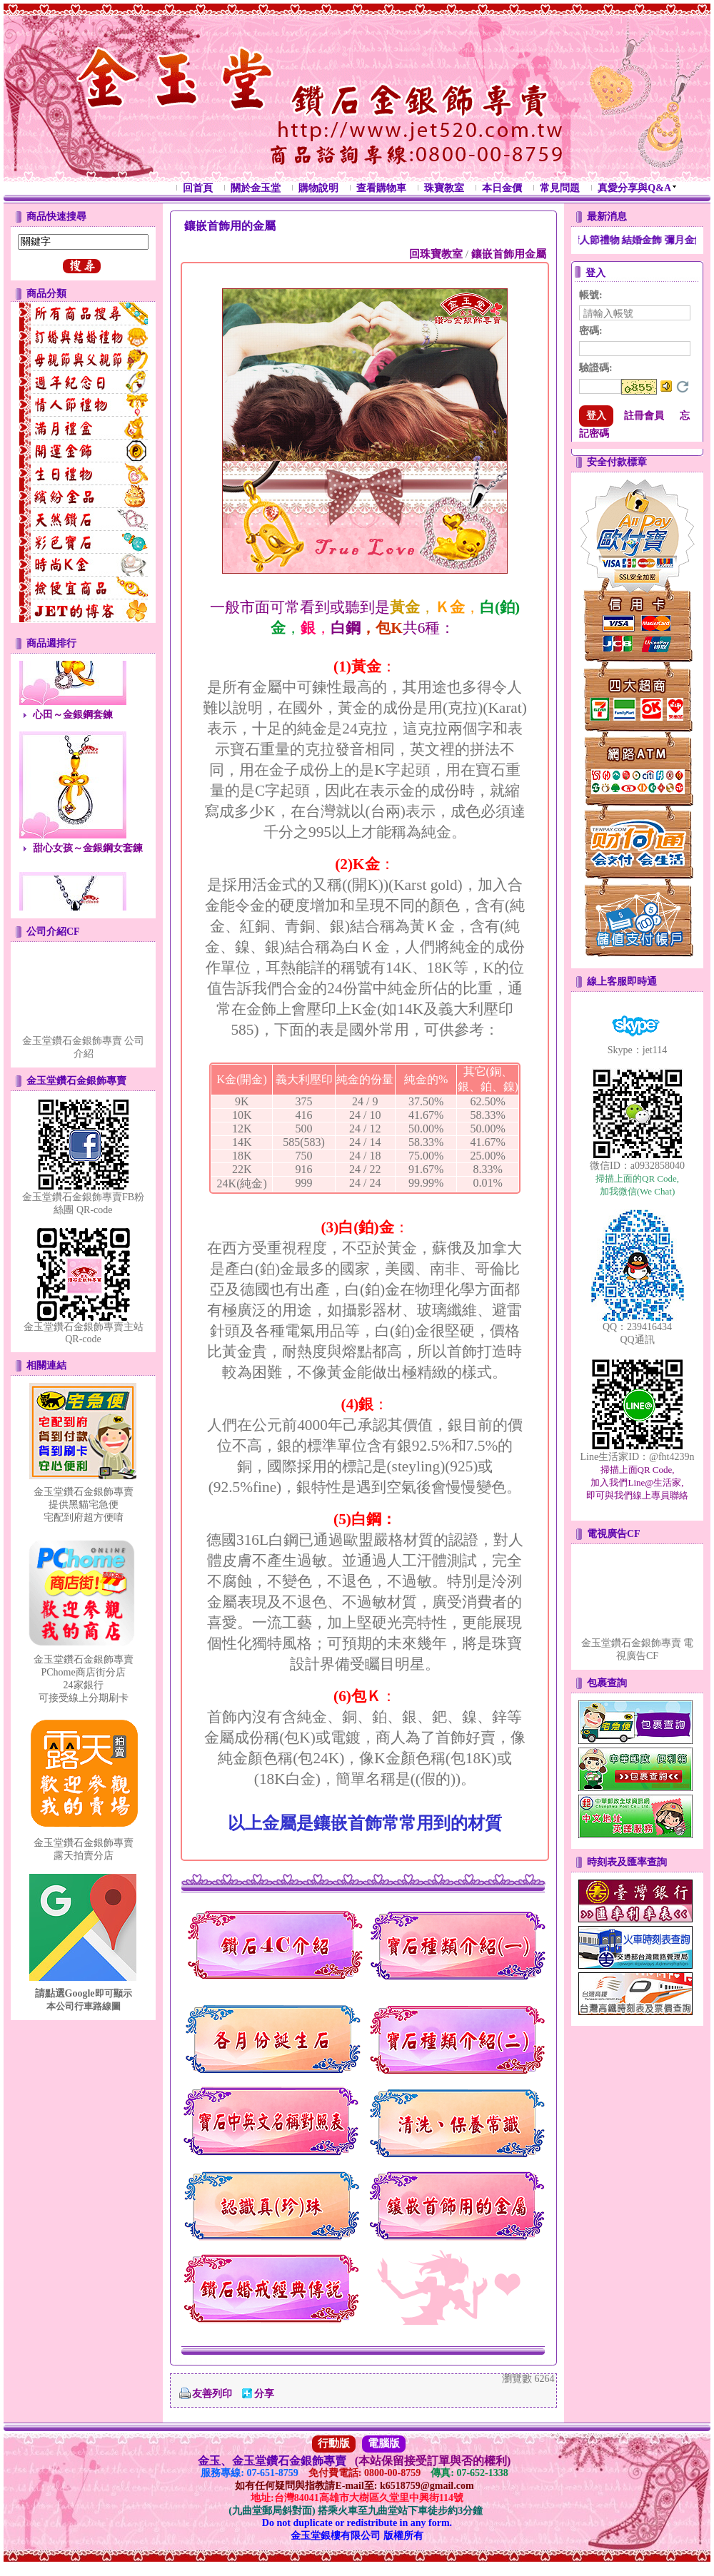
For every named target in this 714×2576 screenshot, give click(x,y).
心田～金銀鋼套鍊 (73, 720)
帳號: (591, 295)
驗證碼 (596, 367)
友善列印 (212, 2393)
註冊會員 (644, 415)
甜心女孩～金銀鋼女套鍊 (88, 853)
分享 (264, 2393)
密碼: (591, 330)
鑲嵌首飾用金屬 (508, 254)
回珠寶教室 (436, 254)
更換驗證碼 (682, 387)
